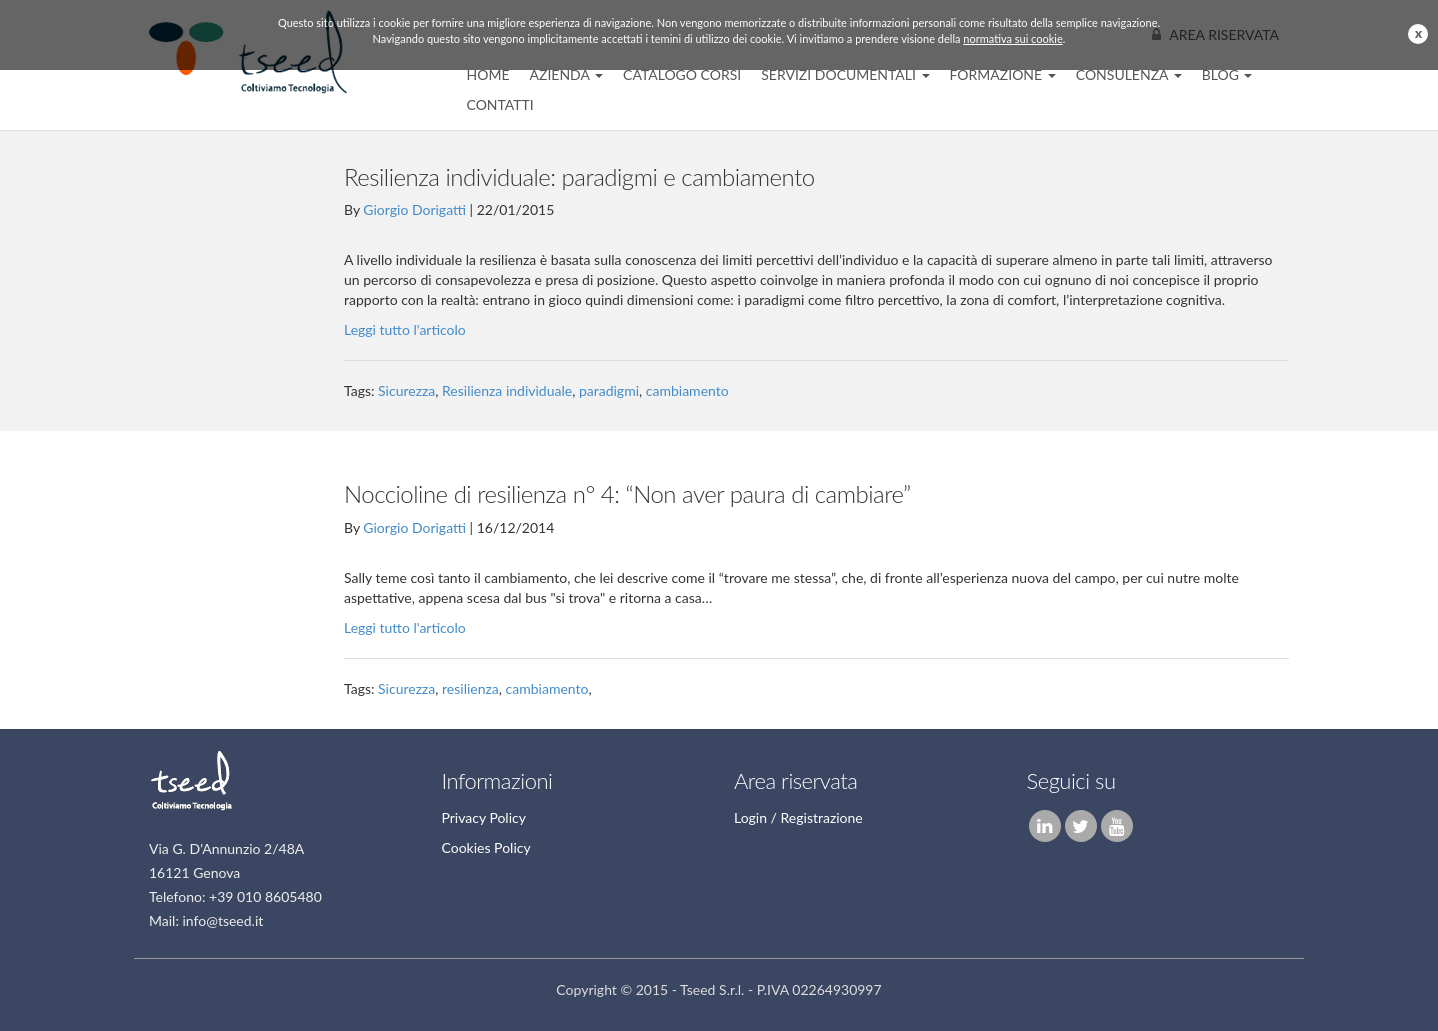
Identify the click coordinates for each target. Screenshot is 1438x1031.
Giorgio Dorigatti (414, 209)
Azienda (566, 74)
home (488, 74)
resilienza (470, 688)
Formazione (1003, 74)
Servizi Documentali (845, 74)
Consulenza (1129, 74)
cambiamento (687, 390)
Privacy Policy (484, 817)
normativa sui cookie (1012, 38)
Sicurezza (406, 390)
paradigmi (609, 390)
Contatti (500, 104)
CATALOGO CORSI (682, 74)
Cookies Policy (486, 847)
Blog (1227, 74)
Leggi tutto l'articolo (405, 329)
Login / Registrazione (798, 817)
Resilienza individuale (507, 390)
